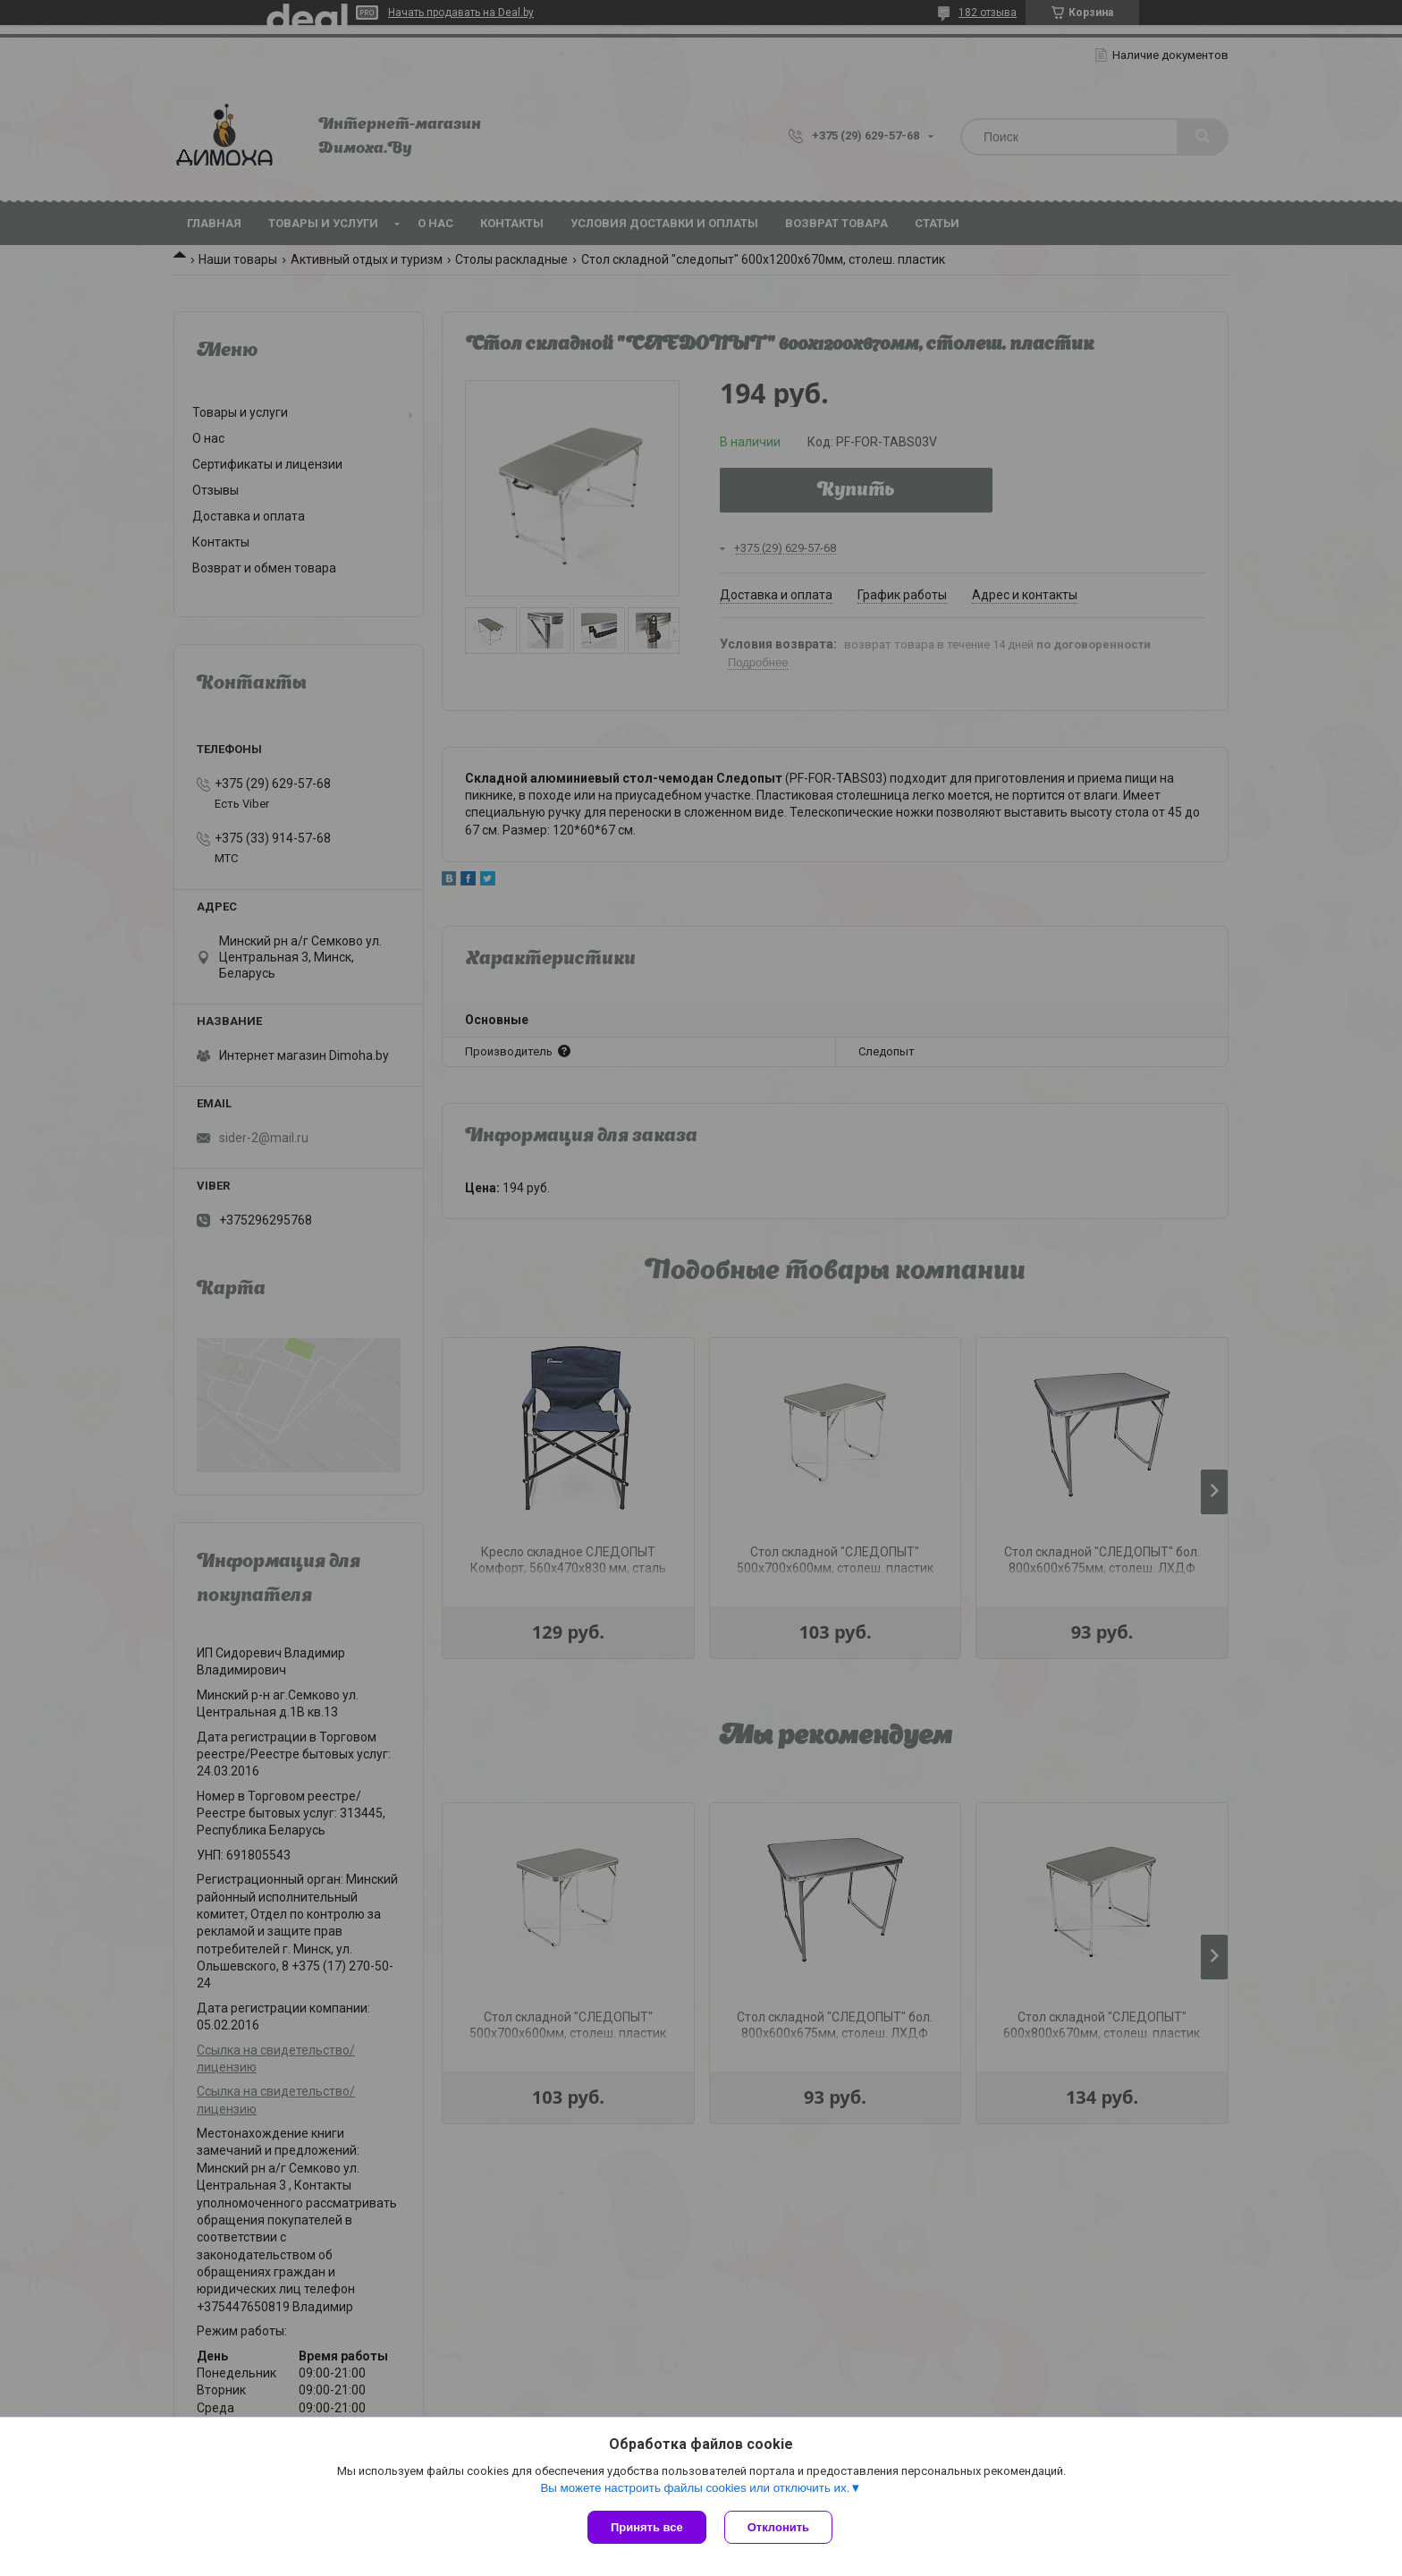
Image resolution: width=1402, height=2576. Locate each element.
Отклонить (778, 2527)
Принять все (647, 2527)
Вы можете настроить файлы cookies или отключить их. (694, 2488)
